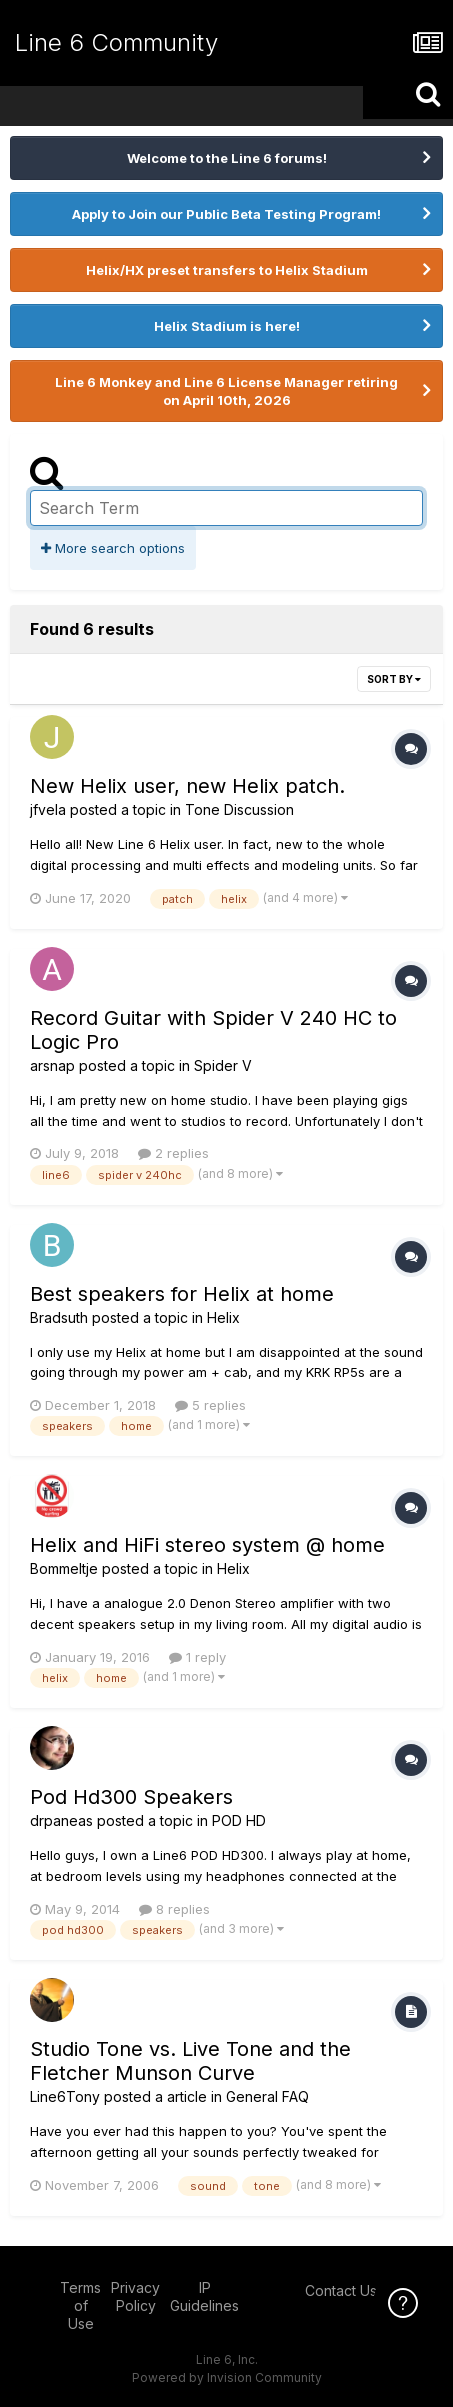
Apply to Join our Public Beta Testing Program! (226, 214)
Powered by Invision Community (227, 2377)
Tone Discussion (239, 809)
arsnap (52, 1065)
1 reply (197, 1657)
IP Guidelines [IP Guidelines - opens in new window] (204, 2296)
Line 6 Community (116, 42)
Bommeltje (64, 1568)
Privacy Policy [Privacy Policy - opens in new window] (135, 2296)
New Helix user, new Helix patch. (187, 786)
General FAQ (267, 2096)
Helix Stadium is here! (227, 326)
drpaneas (61, 1820)
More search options (113, 548)
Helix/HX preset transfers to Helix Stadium (227, 270)
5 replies (210, 1405)
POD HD (239, 1820)
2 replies (173, 1153)
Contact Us (341, 2290)
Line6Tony (65, 2096)
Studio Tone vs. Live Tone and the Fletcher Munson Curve (190, 2061)
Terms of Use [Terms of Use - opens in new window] (80, 2305)
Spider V (223, 1065)
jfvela (48, 809)
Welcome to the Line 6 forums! (227, 158)
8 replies (174, 1909)
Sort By (394, 679)
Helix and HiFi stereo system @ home (207, 1545)
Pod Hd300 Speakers (131, 1797)
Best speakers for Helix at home (182, 1294)
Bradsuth (59, 1317)
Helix (223, 1317)
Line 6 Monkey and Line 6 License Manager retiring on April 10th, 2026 (226, 391)
